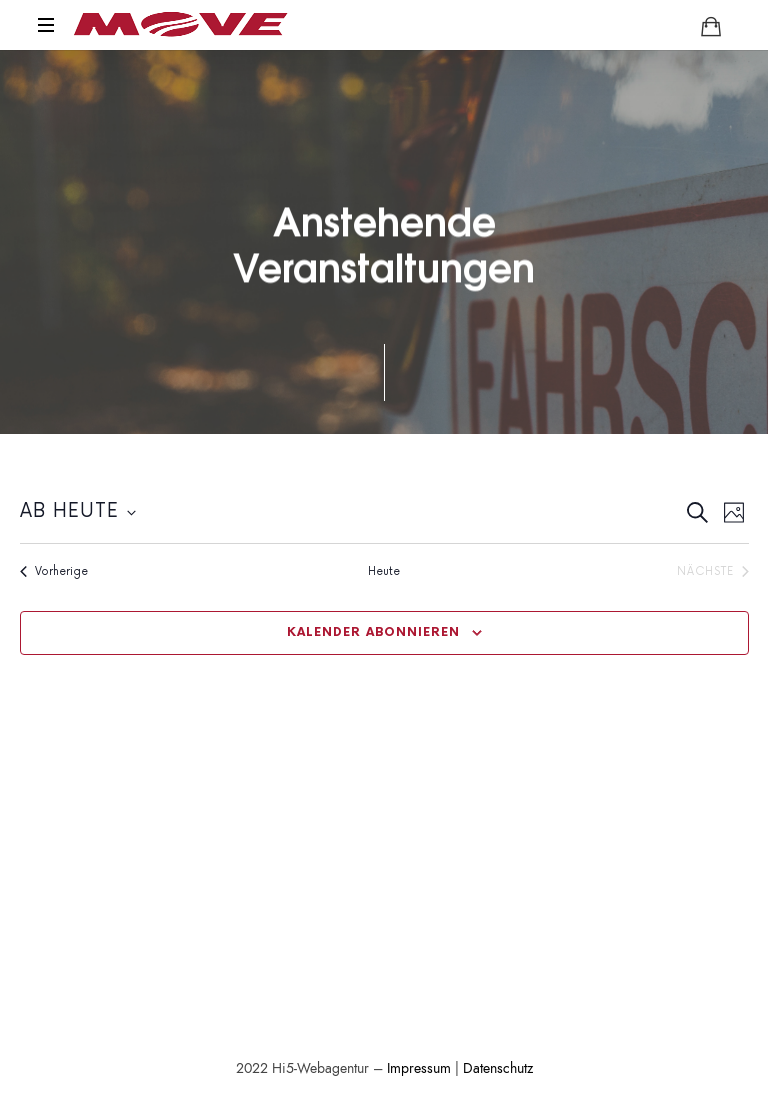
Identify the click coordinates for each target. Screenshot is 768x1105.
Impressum (419, 1068)
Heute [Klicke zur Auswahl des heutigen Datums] (384, 571)
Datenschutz (498, 1068)
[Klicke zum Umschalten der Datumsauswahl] (78, 512)
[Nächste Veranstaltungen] (713, 571)
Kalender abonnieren (373, 632)
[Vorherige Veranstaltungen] (54, 571)
